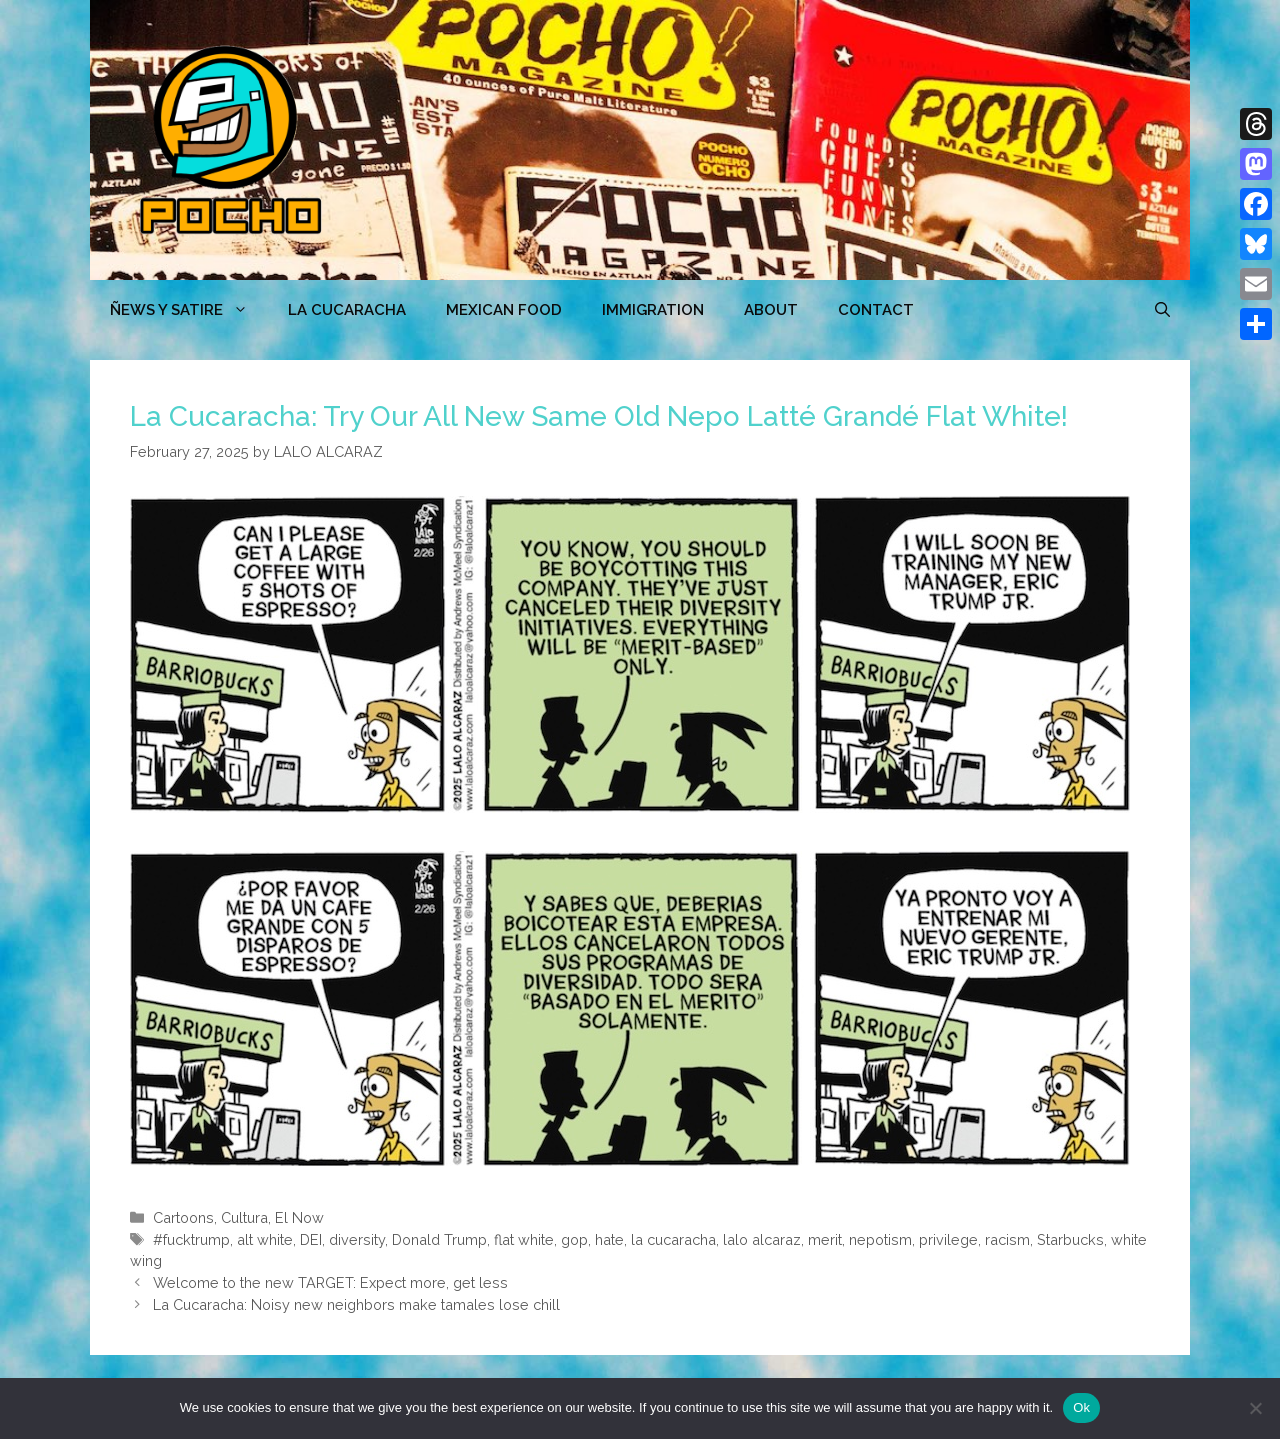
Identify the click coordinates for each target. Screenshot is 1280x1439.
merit (825, 1239)
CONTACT (876, 310)
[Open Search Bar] (1162, 310)
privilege (948, 1239)
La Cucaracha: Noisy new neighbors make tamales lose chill (356, 1304)
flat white (524, 1239)
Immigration (653, 310)
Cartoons (183, 1217)
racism (1007, 1239)
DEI (311, 1239)
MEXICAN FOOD (504, 310)
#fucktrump (191, 1239)
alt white (265, 1239)
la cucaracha (673, 1239)
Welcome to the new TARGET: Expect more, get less (330, 1282)
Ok (1081, 1407)
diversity (357, 1239)
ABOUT (771, 310)
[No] (1255, 1408)
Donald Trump (439, 1239)
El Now (299, 1217)
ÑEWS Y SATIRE (189, 310)
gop (574, 1239)
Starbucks (1070, 1239)
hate (609, 1239)
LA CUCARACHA (347, 310)
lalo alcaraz (762, 1239)
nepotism (880, 1239)
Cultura (244, 1217)
